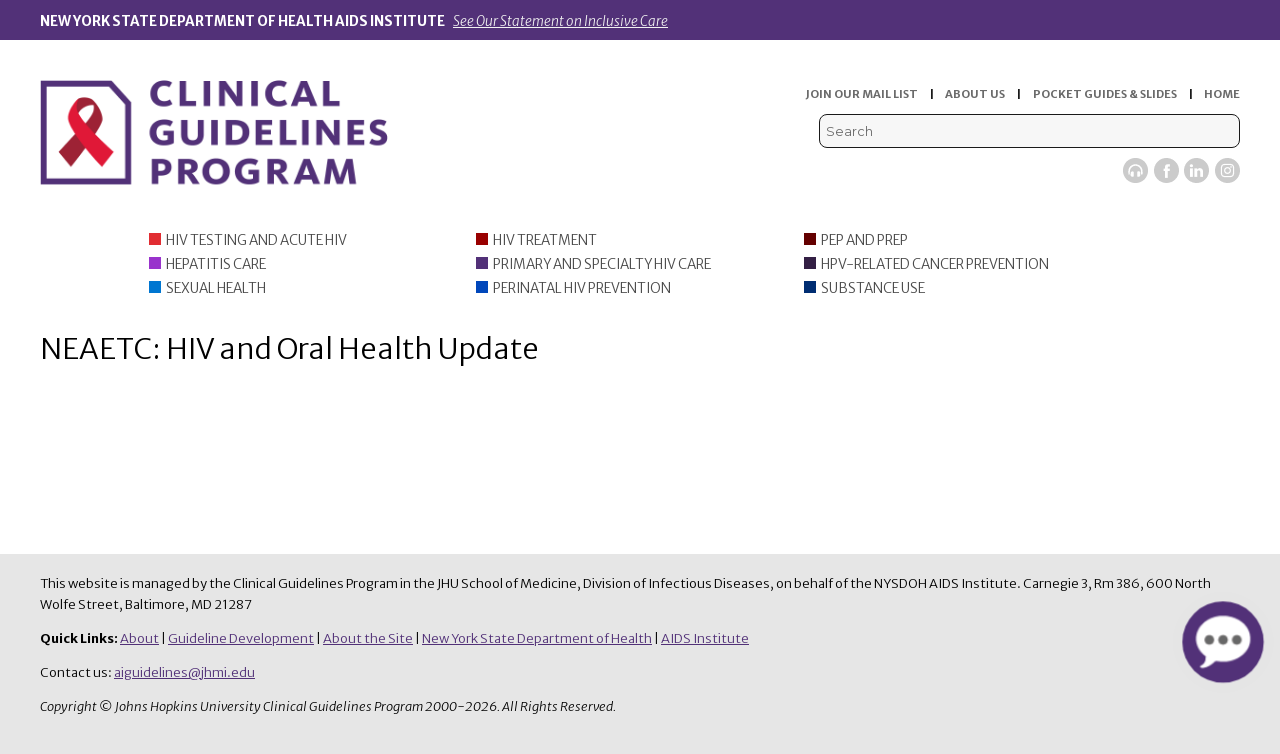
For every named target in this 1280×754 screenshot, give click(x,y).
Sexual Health (216, 288)
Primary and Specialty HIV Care (602, 264)
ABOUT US (975, 94)
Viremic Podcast (1135, 170)
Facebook (1166, 170)
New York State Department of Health (537, 638)
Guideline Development (241, 638)
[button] (1222, 641)
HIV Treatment (545, 240)
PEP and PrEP (864, 240)
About (139, 638)
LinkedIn (1196, 170)
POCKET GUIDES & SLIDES (1105, 94)
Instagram (1227, 170)
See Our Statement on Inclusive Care (560, 21)
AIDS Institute (705, 638)
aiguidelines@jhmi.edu (184, 672)
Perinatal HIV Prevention (582, 288)
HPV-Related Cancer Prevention (935, 264)
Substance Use (873, 288)
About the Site (368, 638)
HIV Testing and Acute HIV (256, 240)
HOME (1222, 94)
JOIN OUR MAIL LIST (862, 94)
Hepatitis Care (216, 264)
